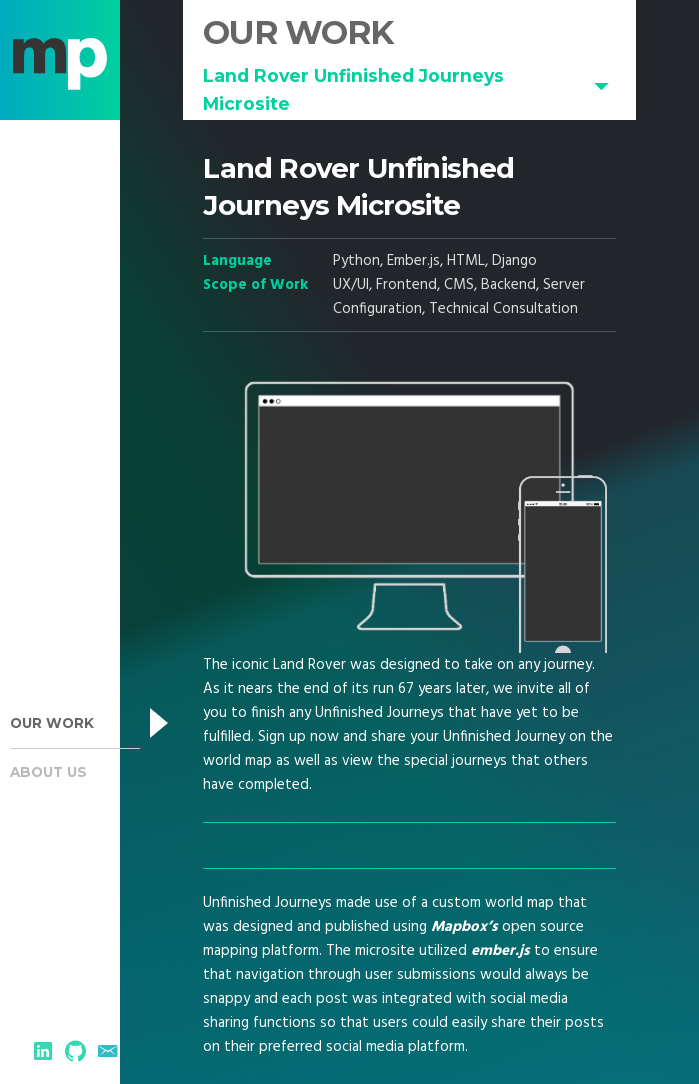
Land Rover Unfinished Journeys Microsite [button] (353, 89)
